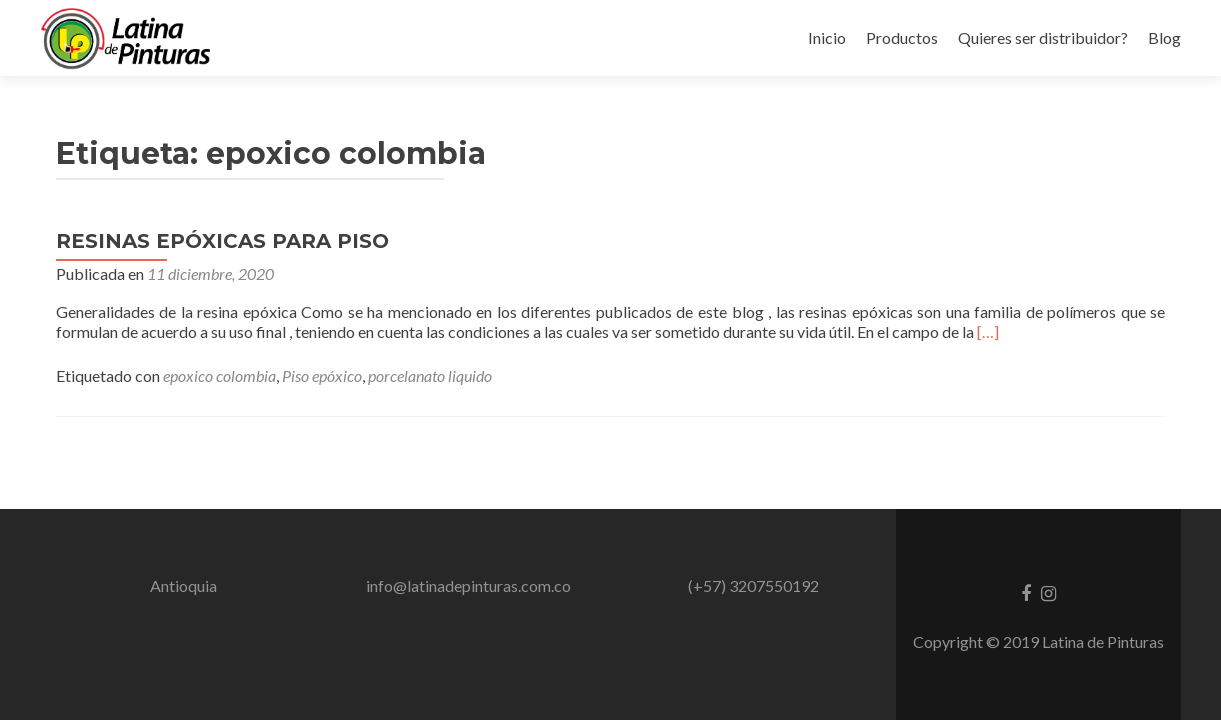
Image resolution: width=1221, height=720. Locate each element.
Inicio (827, 37)
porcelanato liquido (430, 375)
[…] (988, 331)
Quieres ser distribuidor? (1043, 37)
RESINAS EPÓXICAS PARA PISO (222, 241)
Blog (1164, 37)
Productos (902, 37)
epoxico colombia (219, 375)
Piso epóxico (322, 375)
